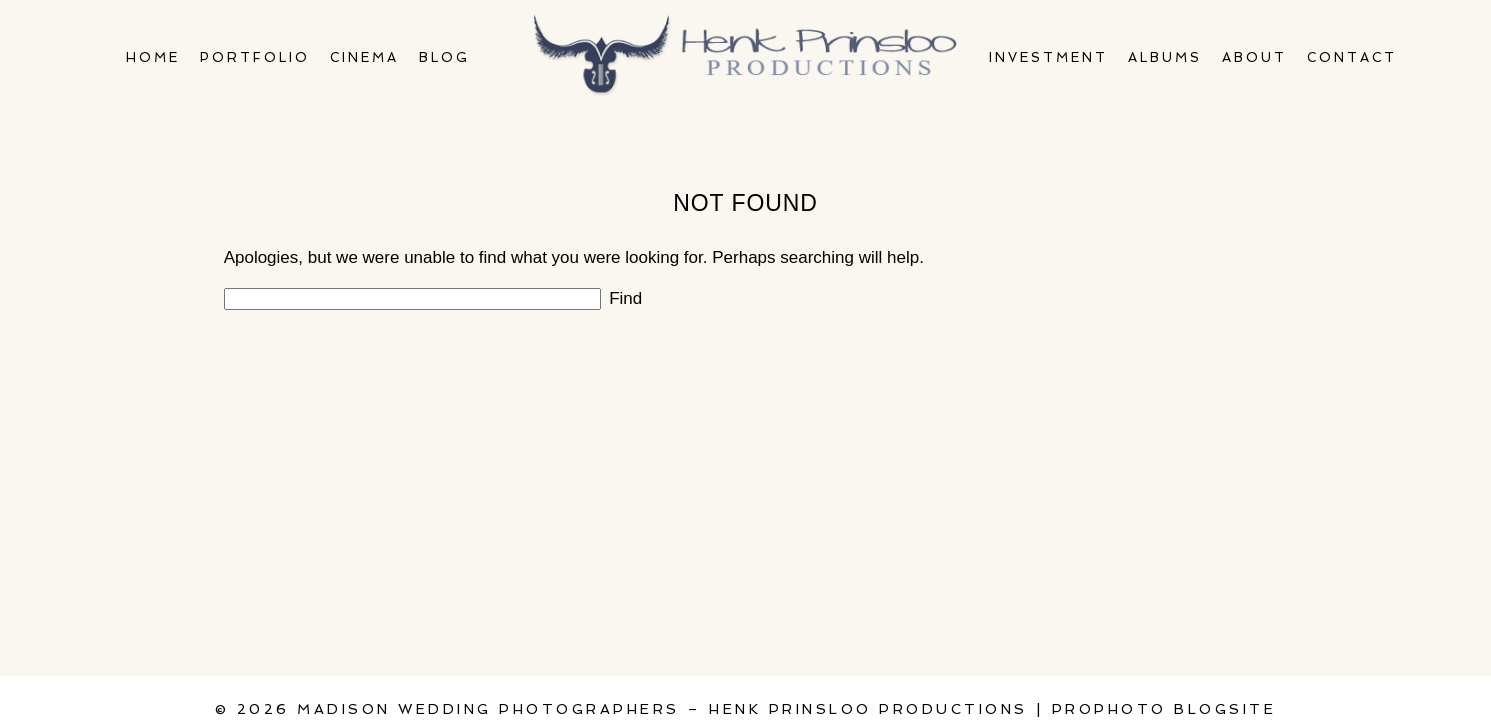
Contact (1352, 57)
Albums (1165, 57)
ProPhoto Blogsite (1164, 709)
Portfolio (255, 57)
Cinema (364, 57)
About (1254, 57)
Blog (444, 57)
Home (153, 57)
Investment (1048, 57)
